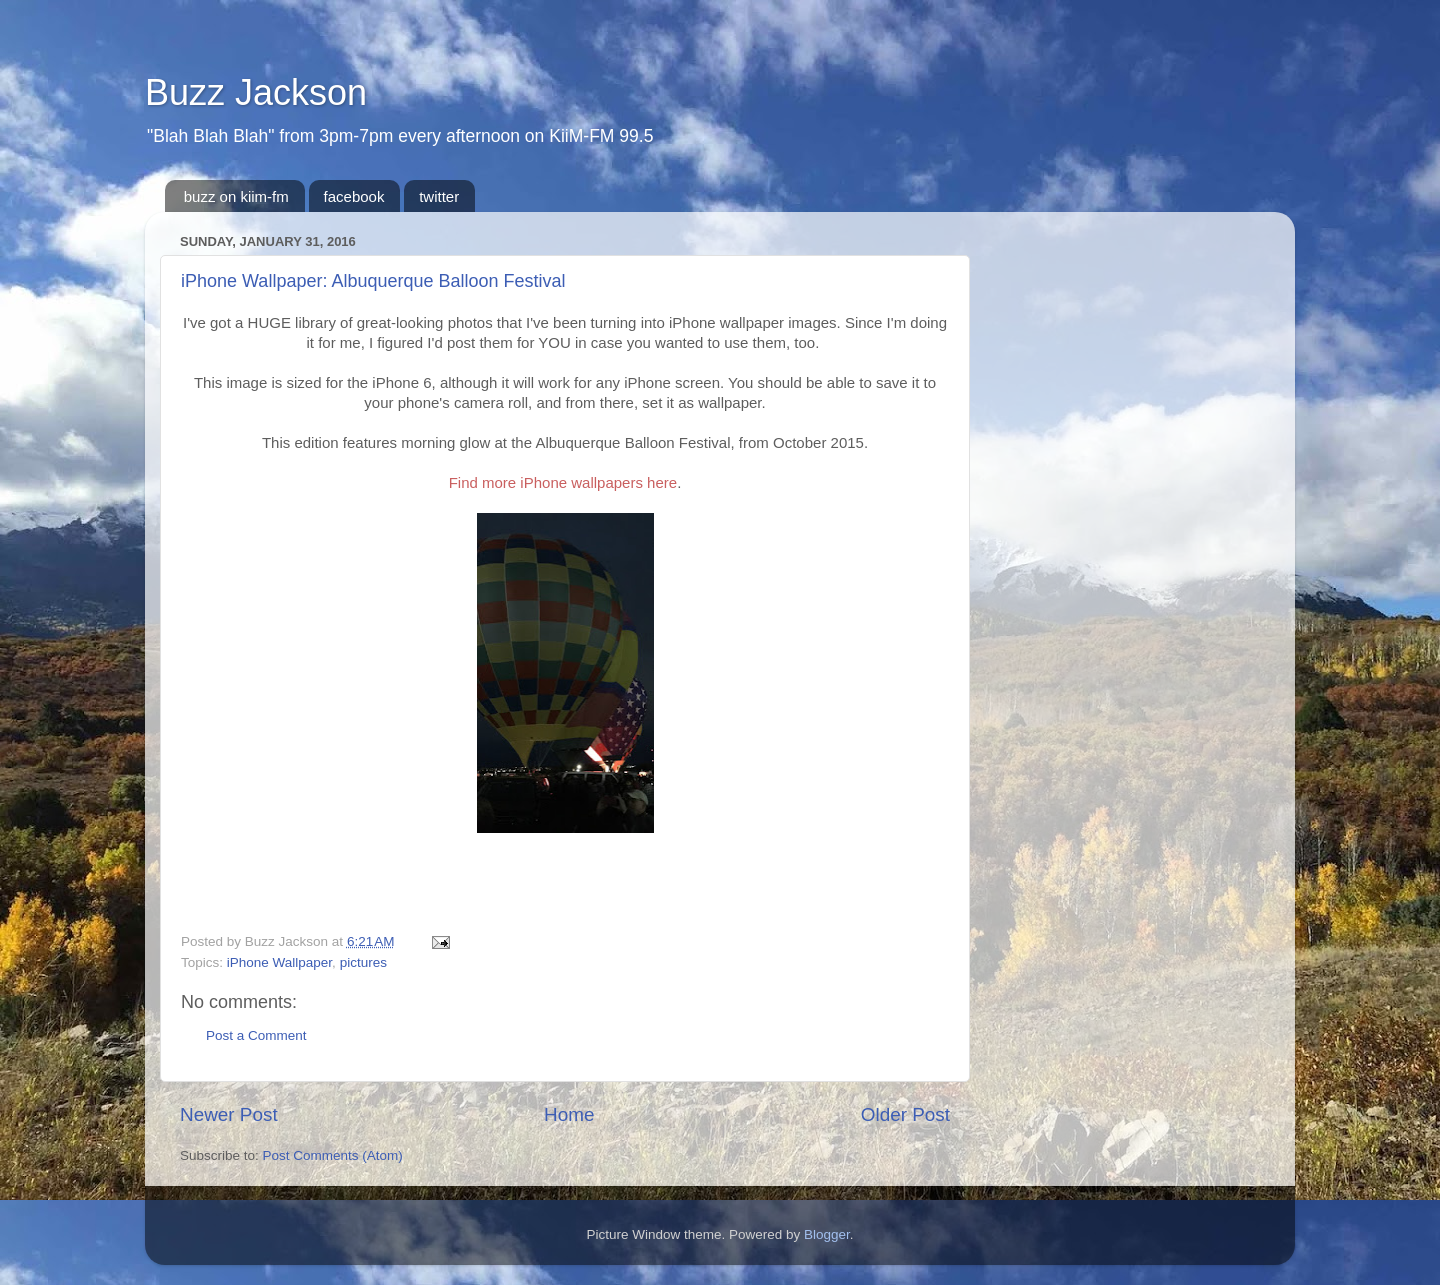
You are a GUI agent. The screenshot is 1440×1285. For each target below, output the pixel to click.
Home (569, 1114)
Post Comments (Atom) (333, 1155)
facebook (354, 196)
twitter (439, 196)
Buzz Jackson (256, 92)
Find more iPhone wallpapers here (563, 482)
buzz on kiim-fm (236, 196)
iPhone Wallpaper (279, 962)
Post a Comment (256, 1035)
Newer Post (229, 1114)
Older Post (905, 1114)
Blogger (827, 1234)
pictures (363, 962)
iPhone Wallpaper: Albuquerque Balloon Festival (373, 281)
